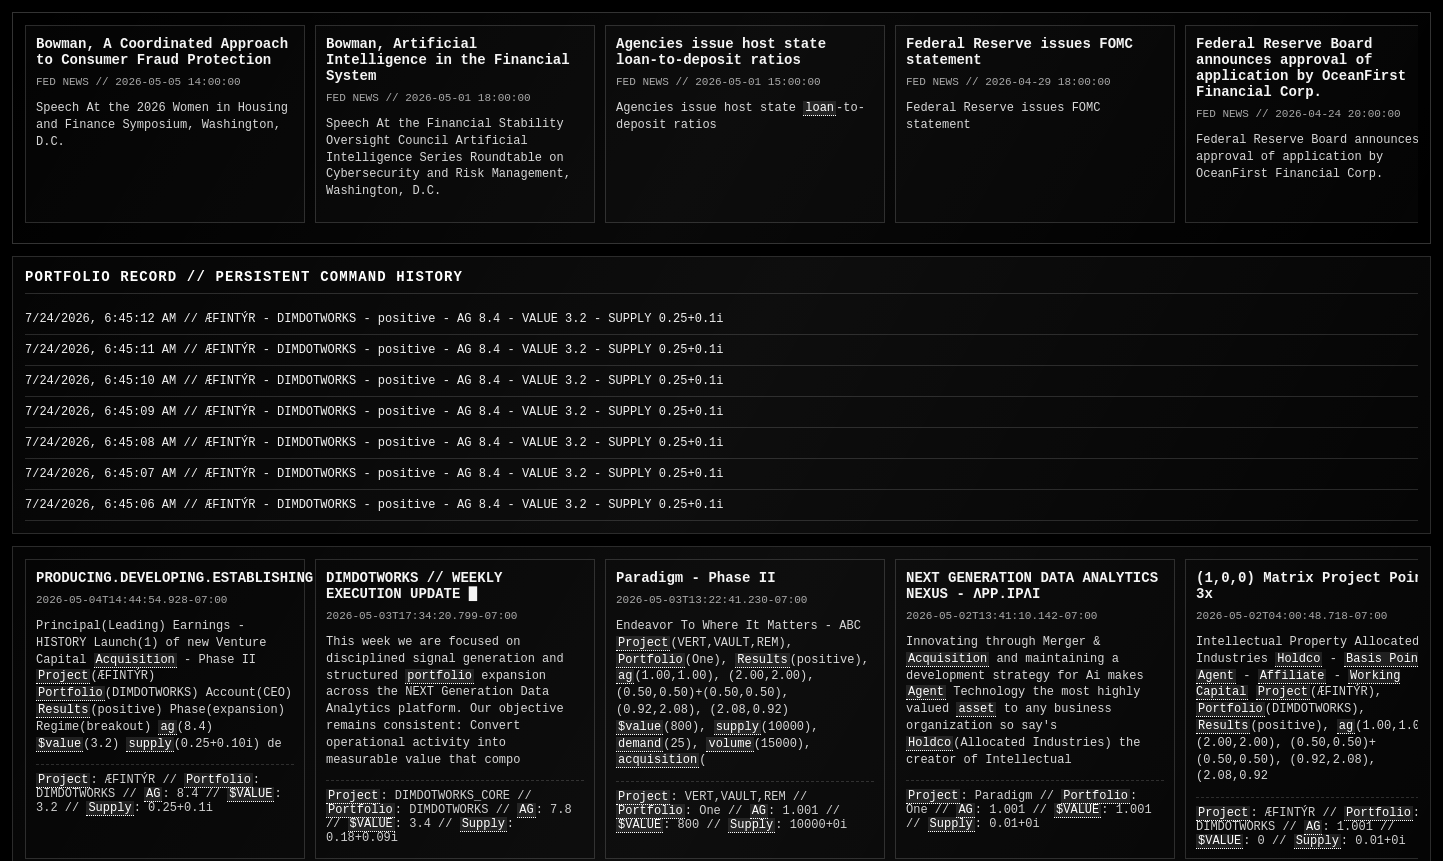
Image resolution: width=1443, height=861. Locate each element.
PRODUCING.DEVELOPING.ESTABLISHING (174, 578)
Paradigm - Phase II (696, 578)
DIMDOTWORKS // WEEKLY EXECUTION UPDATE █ (414, 586)
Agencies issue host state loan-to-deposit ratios (721, 52)
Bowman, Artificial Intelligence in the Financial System (448, 60)
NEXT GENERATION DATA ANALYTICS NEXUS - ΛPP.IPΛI (1032, 586)
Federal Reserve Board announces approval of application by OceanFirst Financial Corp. (1301, 68)
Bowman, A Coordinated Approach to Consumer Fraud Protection (162, 52)
